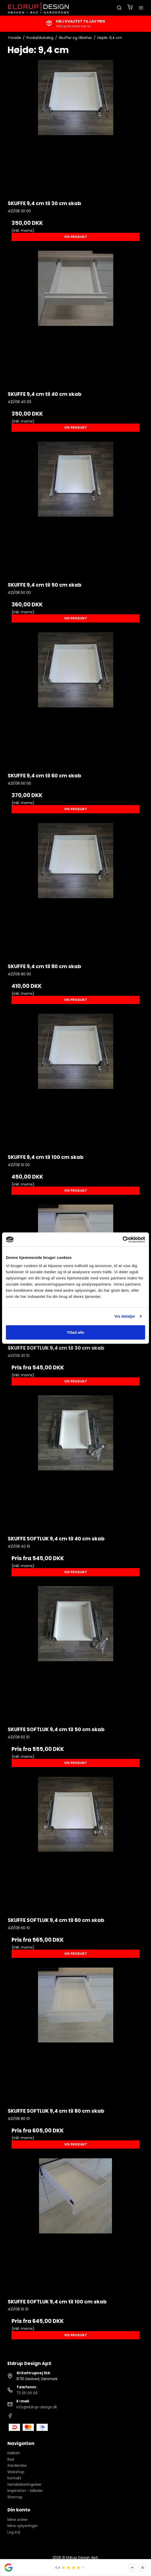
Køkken (13, 2452)
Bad (10, 2459)
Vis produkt (75, 237)
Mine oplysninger (22, 2525)
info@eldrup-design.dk (36, 2407)
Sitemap (15, 2497)
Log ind (13, 2532)
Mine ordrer (17, 2519)
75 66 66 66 (27, 2392)
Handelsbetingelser (24, 2484)
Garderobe (17, 2465)
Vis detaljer (125, 1316)
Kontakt (14, 2478)
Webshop (15, 2471)
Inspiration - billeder (25, 2490)
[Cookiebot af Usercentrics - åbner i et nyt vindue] (122, 1239)
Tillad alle (75, 1332)
